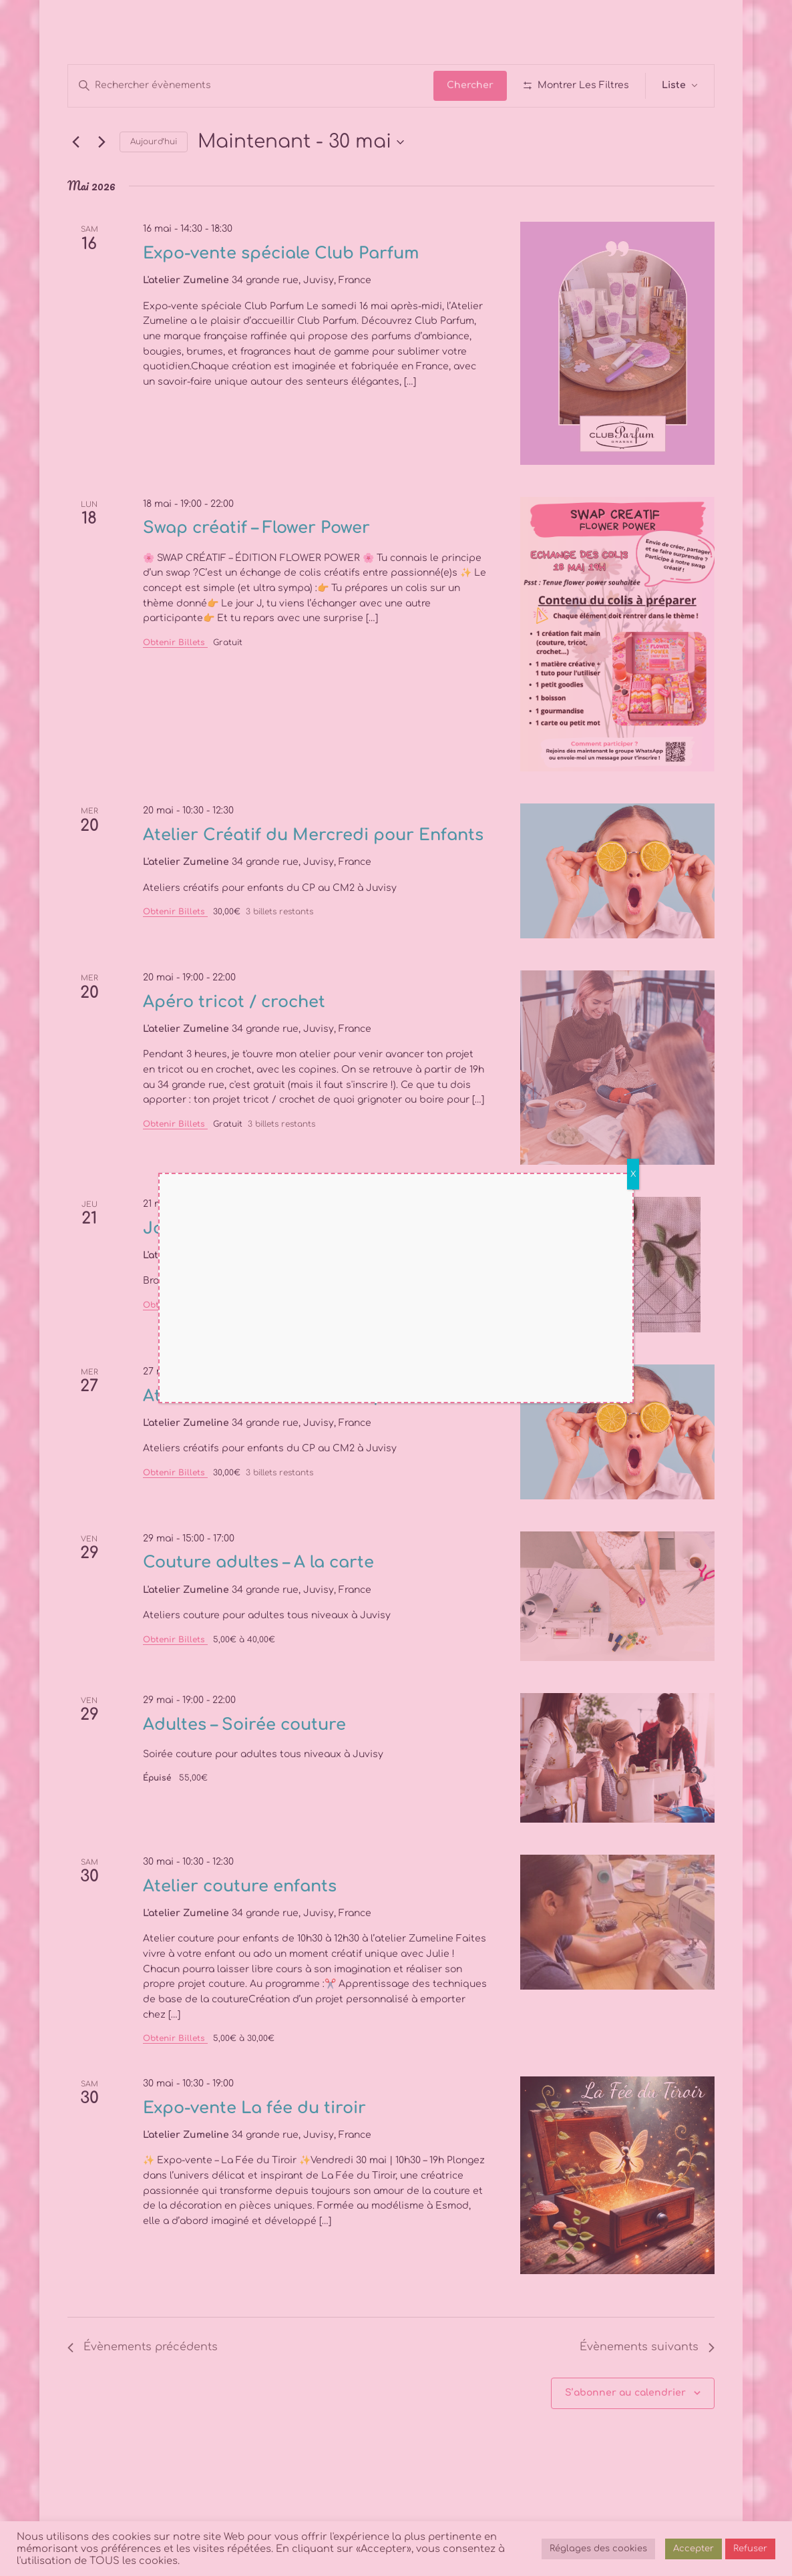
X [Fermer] (633, 1174)
